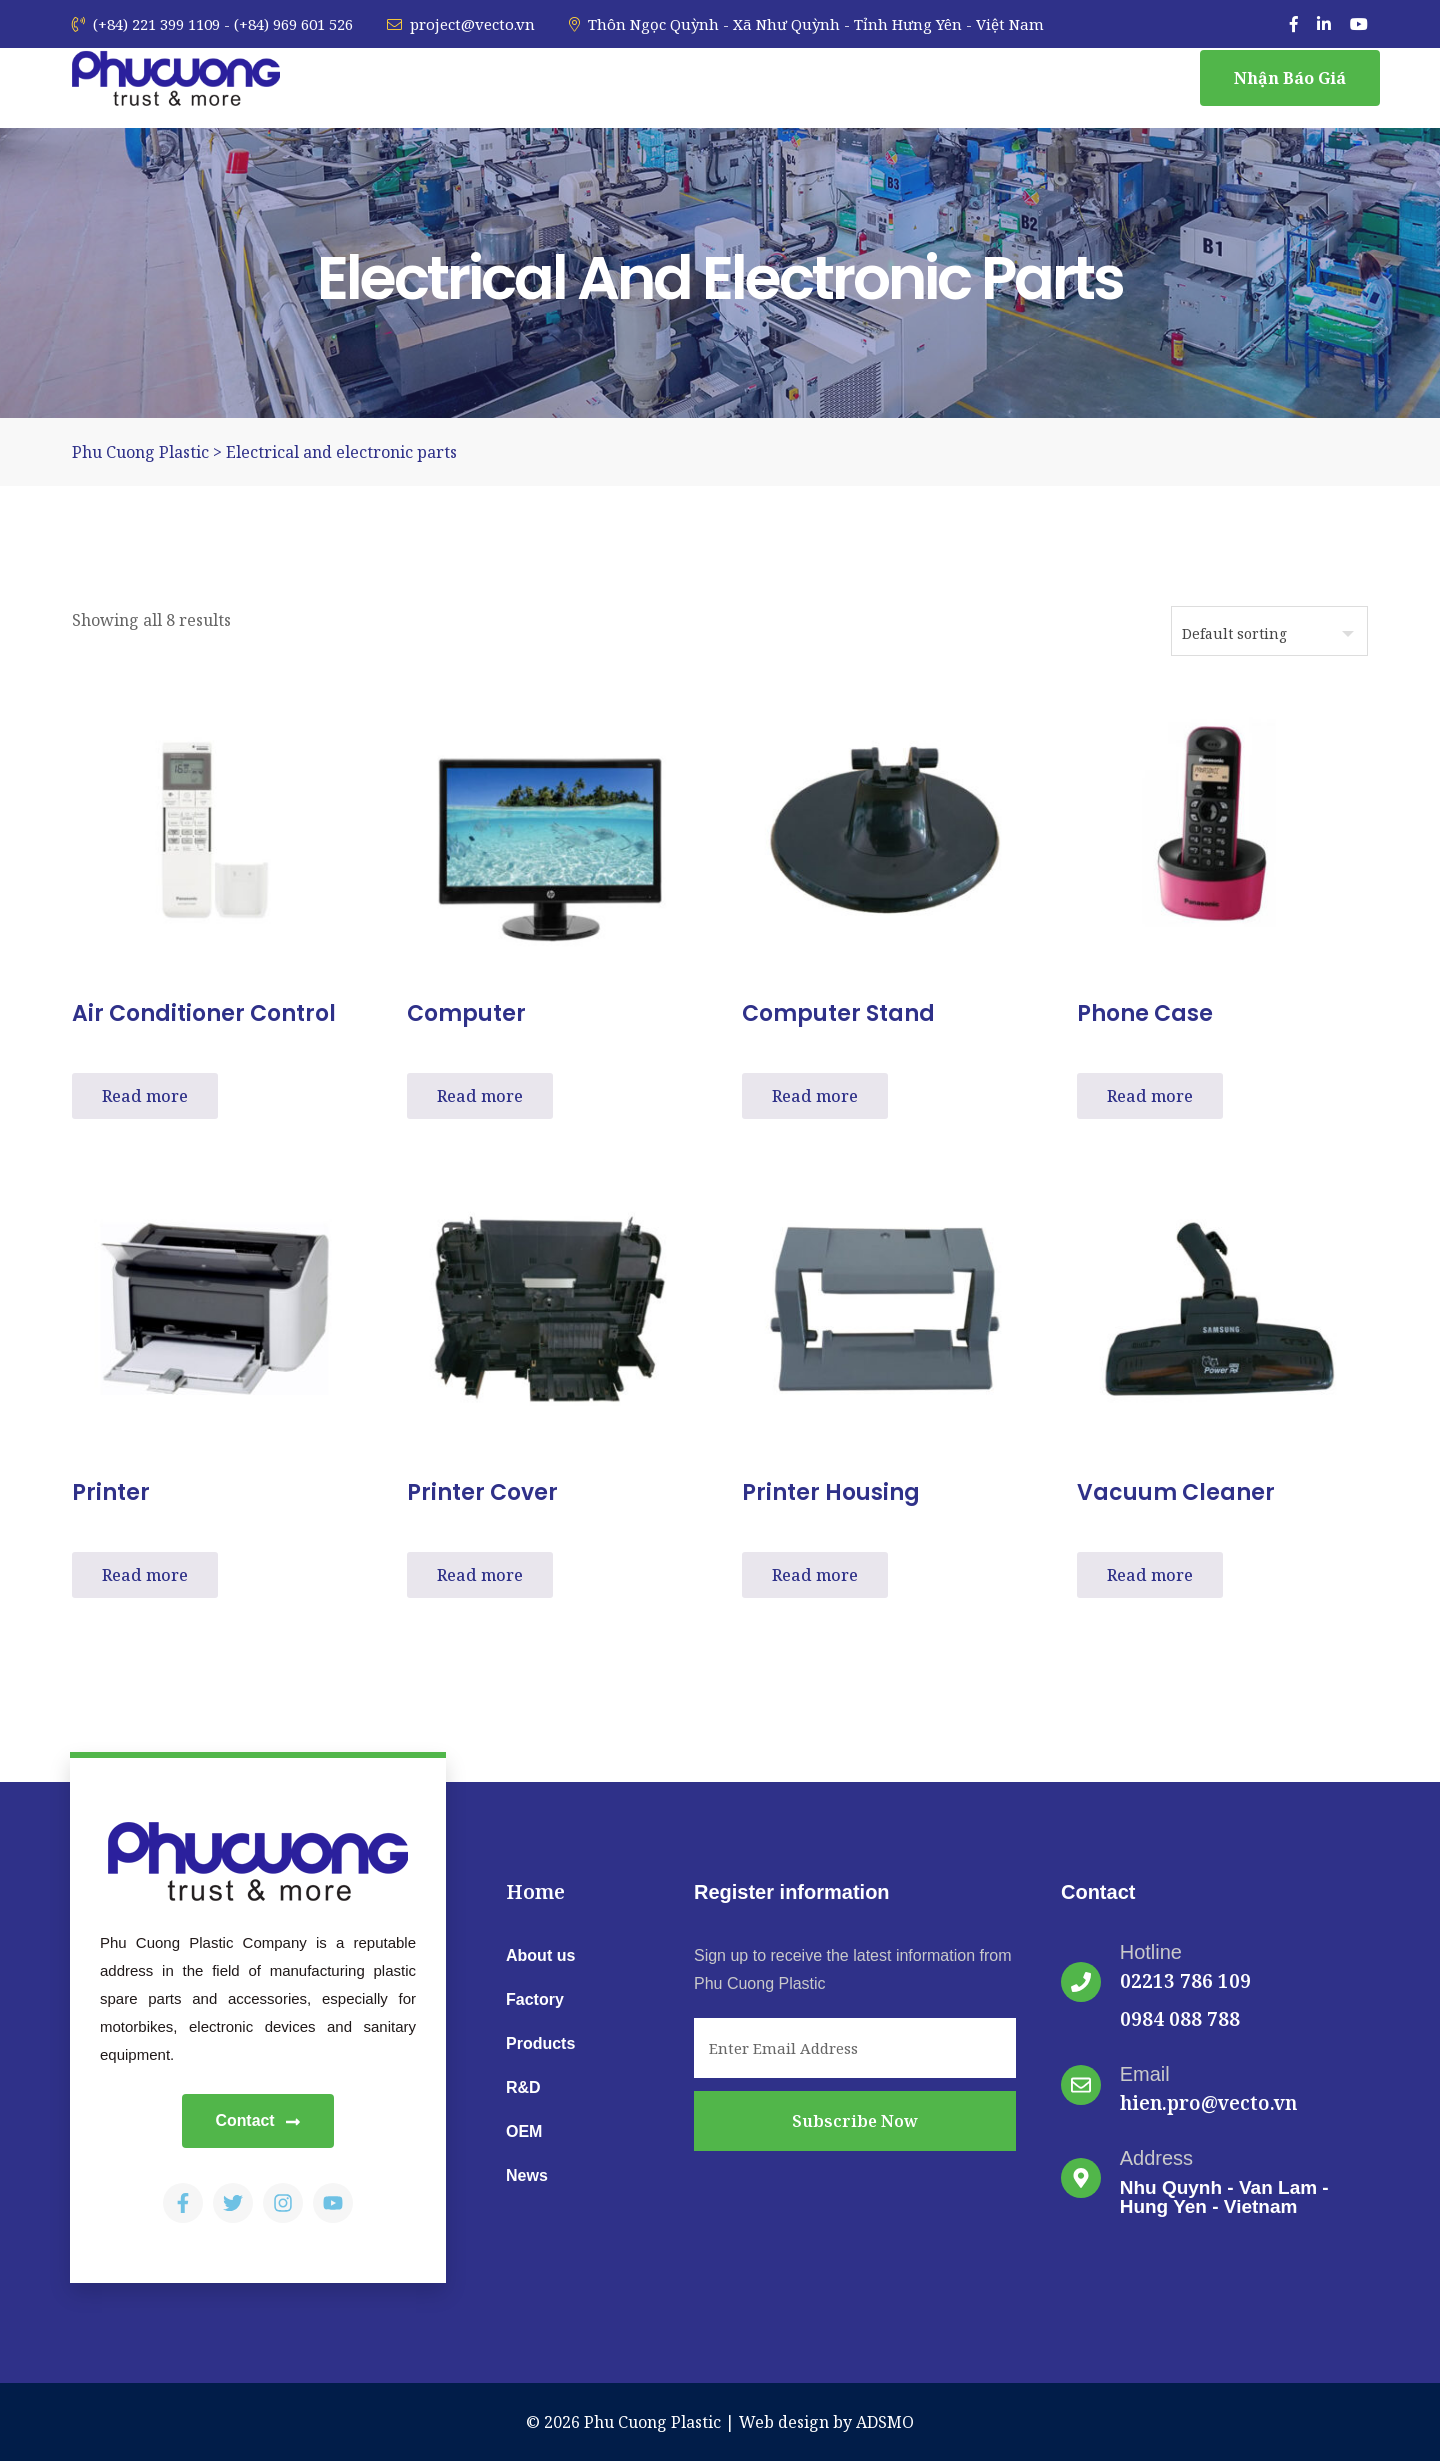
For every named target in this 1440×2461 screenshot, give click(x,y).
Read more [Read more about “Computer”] (480, 1096)
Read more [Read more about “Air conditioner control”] (145, 1096)
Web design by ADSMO (826, 2422)
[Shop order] (1269, 631)
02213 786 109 (1185, 1981)
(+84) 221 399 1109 (146, 24)
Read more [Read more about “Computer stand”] (815, 1096)
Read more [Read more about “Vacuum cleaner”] (1150, 1575)
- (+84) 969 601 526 (288, 24)
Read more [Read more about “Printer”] (145, 1575)
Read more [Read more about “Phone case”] (1150, 1096)
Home (535, 1891)
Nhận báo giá (1290, 78)
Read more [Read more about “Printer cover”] (480, 1575)
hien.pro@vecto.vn (1208, 2103)
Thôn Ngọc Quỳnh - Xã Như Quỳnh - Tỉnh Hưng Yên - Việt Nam (806, 24)
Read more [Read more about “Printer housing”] (815, 1575)
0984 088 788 (1180, 2019)
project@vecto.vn (461, 24)
